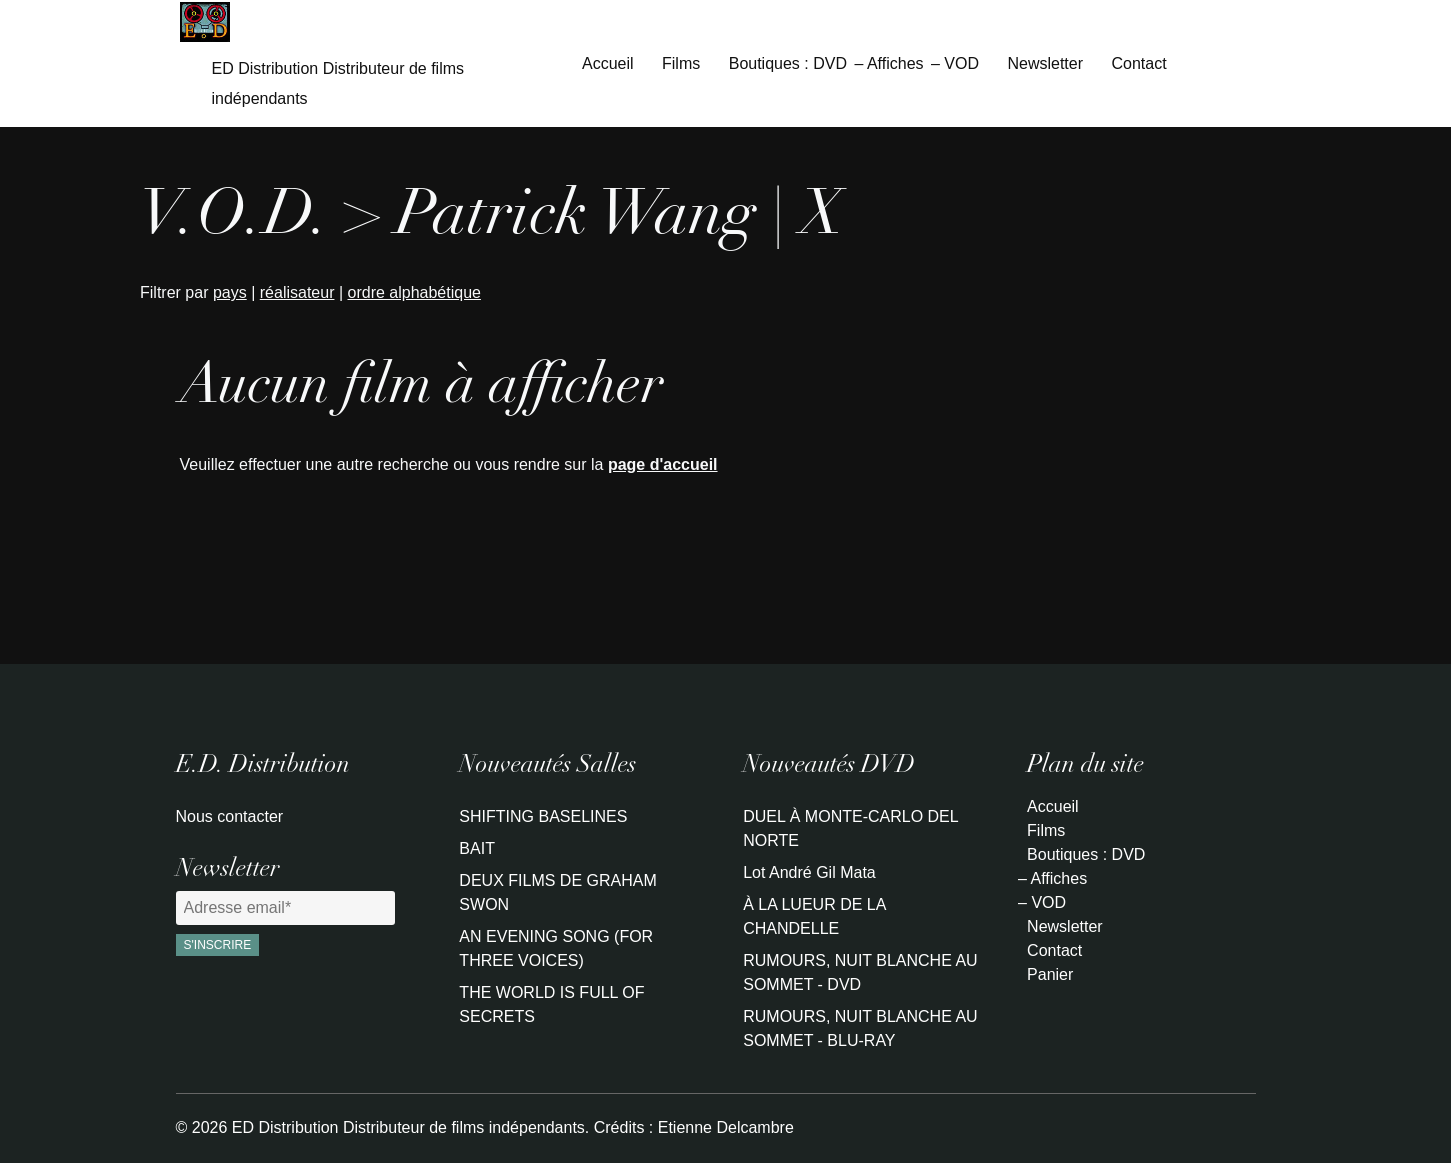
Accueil (608, 63)
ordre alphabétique (414, 292)
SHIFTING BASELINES (543, 816)
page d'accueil (663, 464)
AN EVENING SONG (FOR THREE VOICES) (556, 948)
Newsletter (1045, 63)
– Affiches (888, 63)
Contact (1138, 63)
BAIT (477, 848)
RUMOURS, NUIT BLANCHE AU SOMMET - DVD (860, 972)
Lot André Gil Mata (809, 872)
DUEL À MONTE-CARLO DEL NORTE (850, 828)
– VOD (955, 63)
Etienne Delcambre (726, 1127)
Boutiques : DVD (788, 63)
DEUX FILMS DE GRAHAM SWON (557, 892)
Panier (1050, 974)
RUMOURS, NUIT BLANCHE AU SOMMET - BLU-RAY (860, 1028)
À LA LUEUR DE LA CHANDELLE (814, 916)
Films (681, 63)
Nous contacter (230, 816)
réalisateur (297, 292)
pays (230, 292)
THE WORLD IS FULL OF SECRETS (551, 1004)
